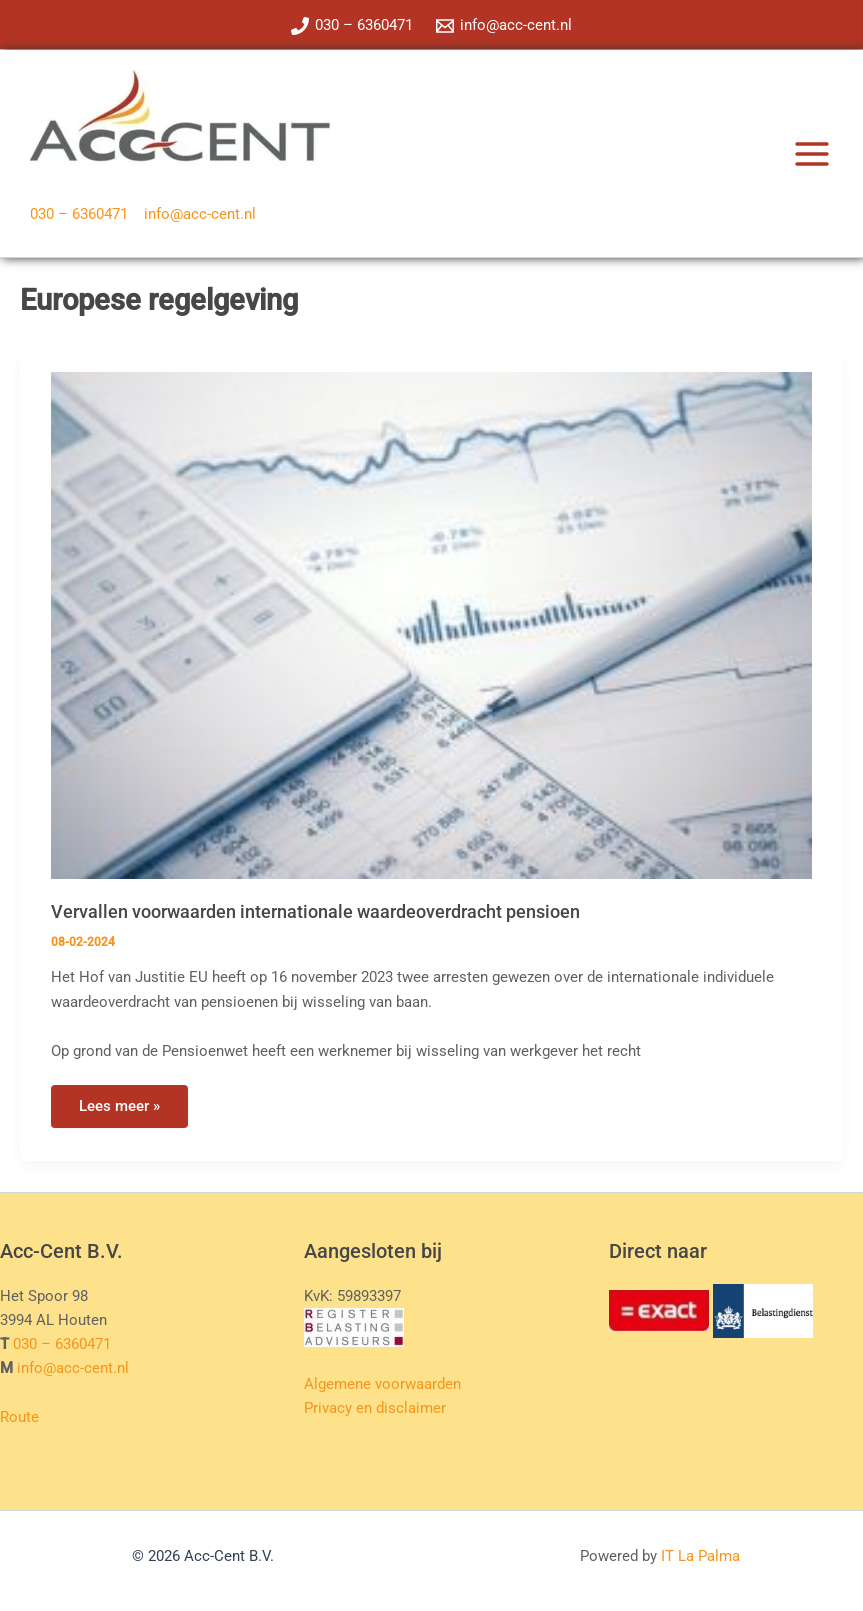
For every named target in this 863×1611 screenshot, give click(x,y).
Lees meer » (133, 1112)
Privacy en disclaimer (375, 1408)
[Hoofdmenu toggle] (812, 154)
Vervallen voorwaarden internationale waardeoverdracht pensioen (315, 911)
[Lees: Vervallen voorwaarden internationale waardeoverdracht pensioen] (431, 624)
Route (19, 1417)
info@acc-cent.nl (200, 214)
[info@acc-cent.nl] (505, 26)
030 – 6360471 (79, 214)
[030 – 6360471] (352, 26)
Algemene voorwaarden (382, 1384)
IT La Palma (700, 1556)
